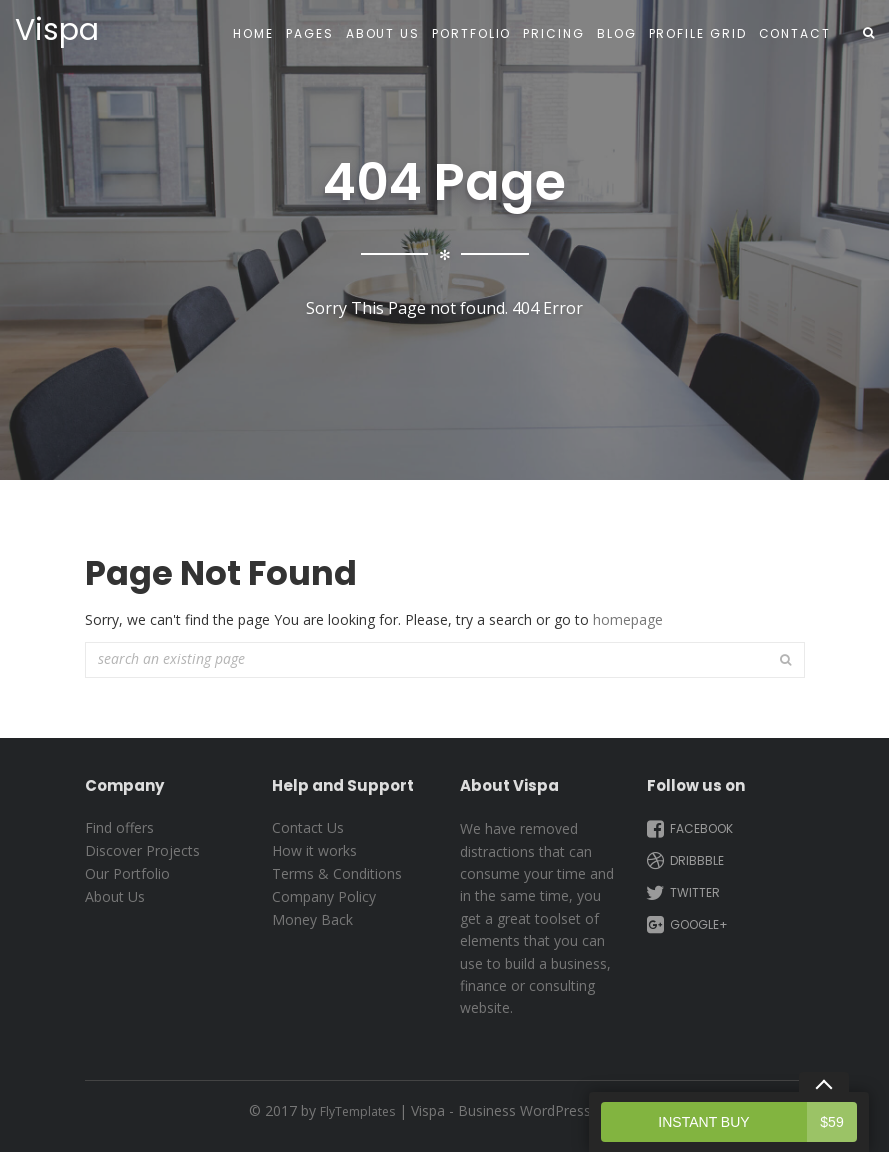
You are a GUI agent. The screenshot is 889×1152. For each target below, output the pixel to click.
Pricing (553, 33)
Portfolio (471, 33)
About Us (383, 33)
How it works (314, 850)
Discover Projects (142, 850)
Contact (795, 33)
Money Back (312, 919)
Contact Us (308, 827)
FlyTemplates (357, 1111)
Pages (310, 33)
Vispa (57, 30)
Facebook (688, 829)
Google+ (685, 925)
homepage (628, 619)
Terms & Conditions (337, 873)
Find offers (119, 827)
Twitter (681, 893)
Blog (617, 33)
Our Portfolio (127, 873)
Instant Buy (757, 1122)
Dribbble (683, 861)
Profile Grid (698, 33)
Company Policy (324, 896)
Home (253, 33)
